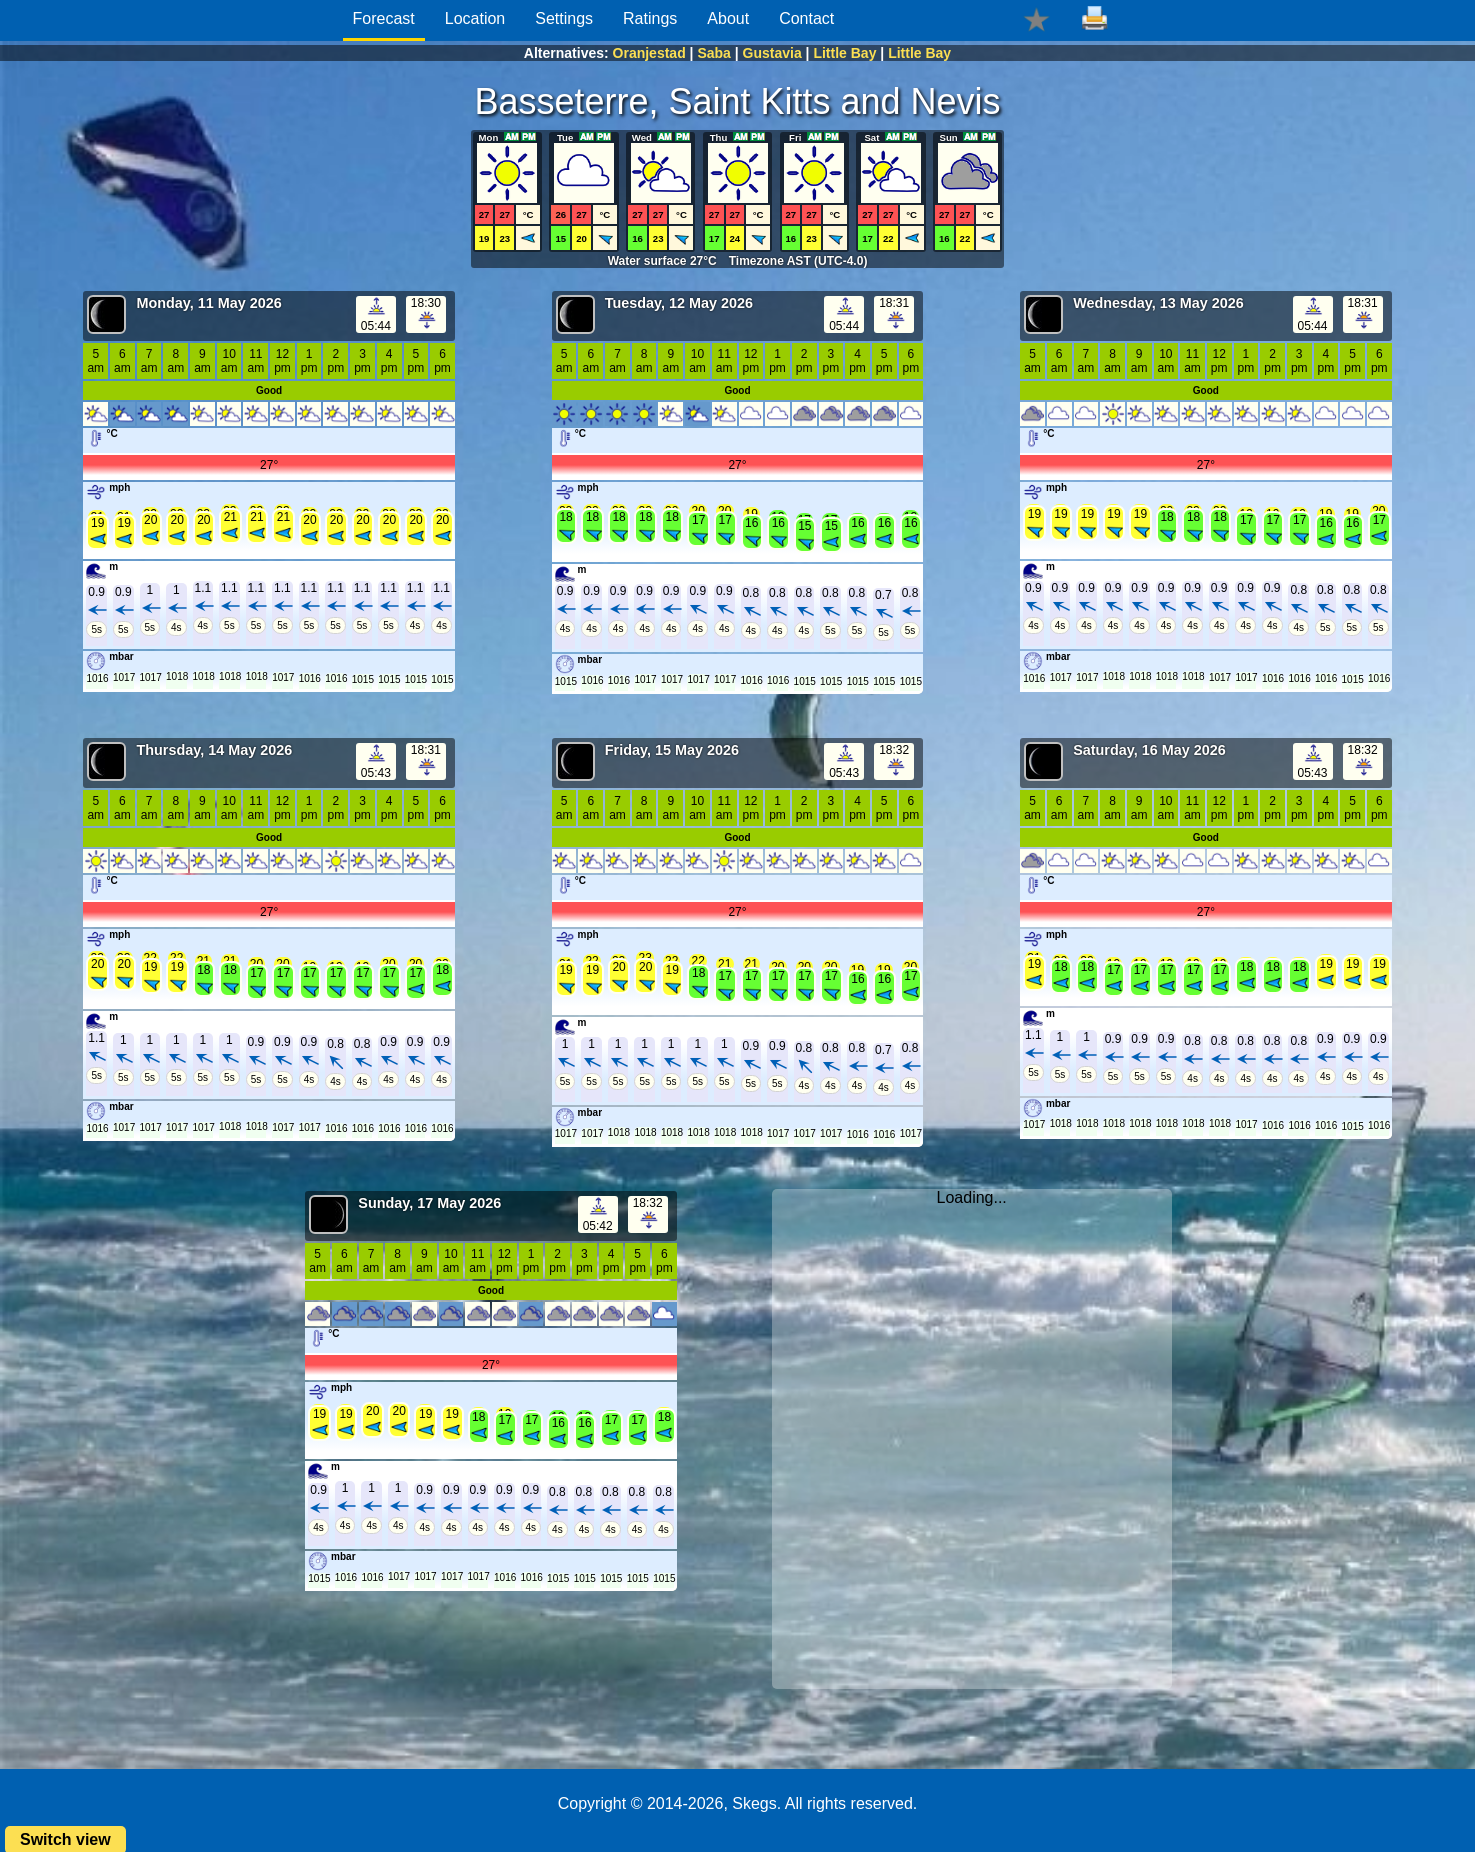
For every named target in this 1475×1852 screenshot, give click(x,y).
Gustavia (772, 53)
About (728, 18)
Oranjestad (649, 53)
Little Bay (844, 53)
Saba (713, 53)
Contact (806, 18)
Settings (564, 18)
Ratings (650, 18)
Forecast (384, 18)
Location (475, 18)
